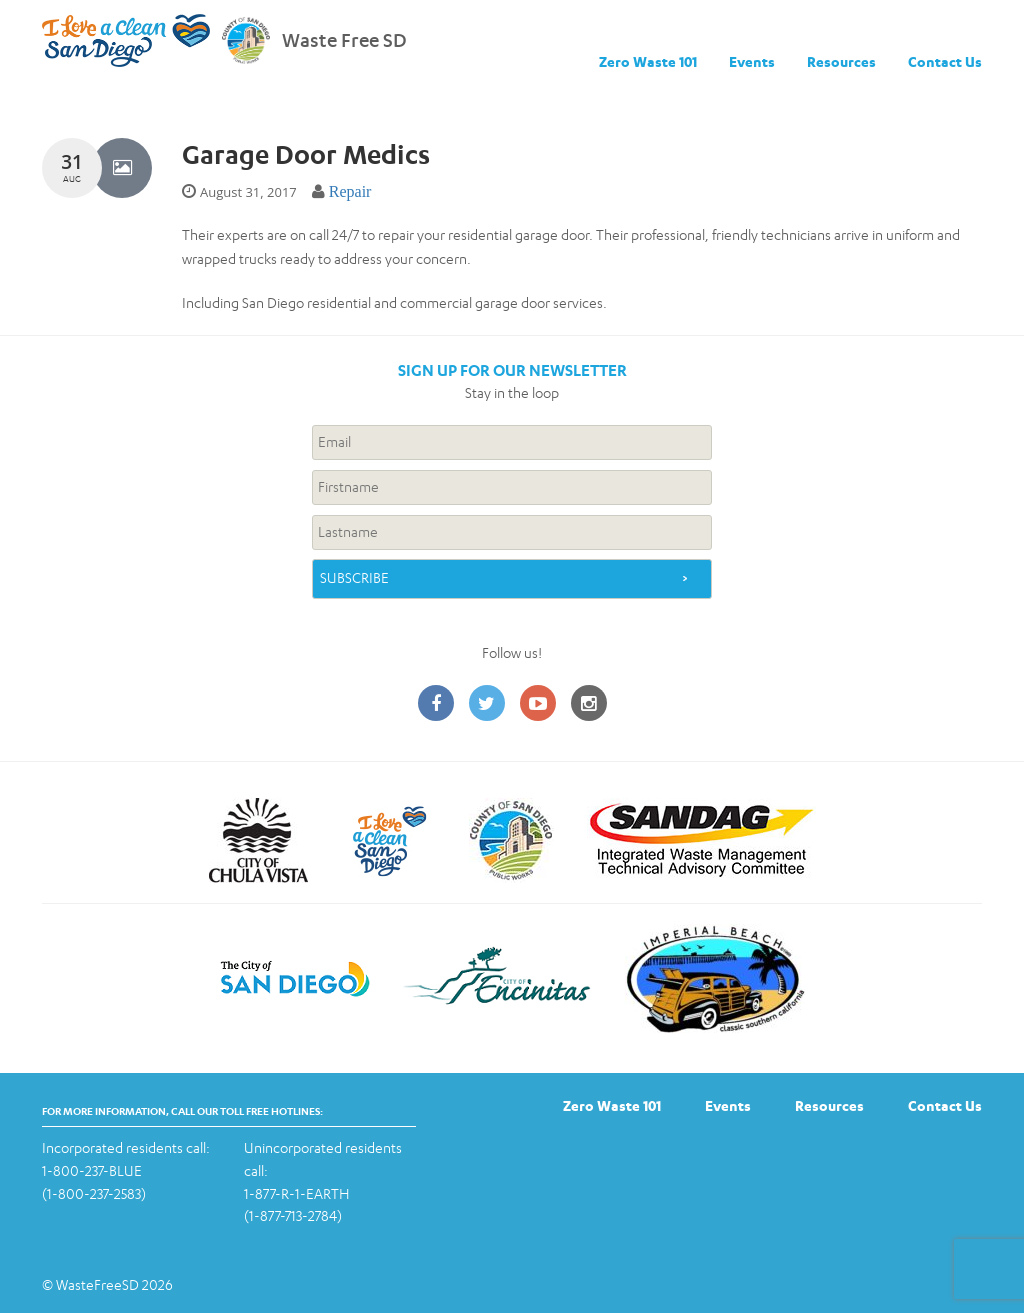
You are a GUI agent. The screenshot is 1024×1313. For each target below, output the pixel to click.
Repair (350, 191)
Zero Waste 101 (648, 61)
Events (752, 61)
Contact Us (945, 61)
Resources (841, 61)
